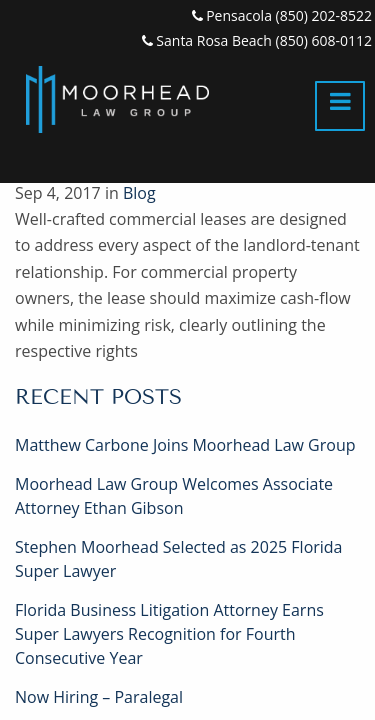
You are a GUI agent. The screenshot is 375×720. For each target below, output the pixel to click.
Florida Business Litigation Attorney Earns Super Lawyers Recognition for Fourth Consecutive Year (169, 634)
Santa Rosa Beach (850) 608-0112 (257, 40)
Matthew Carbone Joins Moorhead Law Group (185, 445)
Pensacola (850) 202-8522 (282, 15)
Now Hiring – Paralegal (99, 697)
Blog (139, 193)
